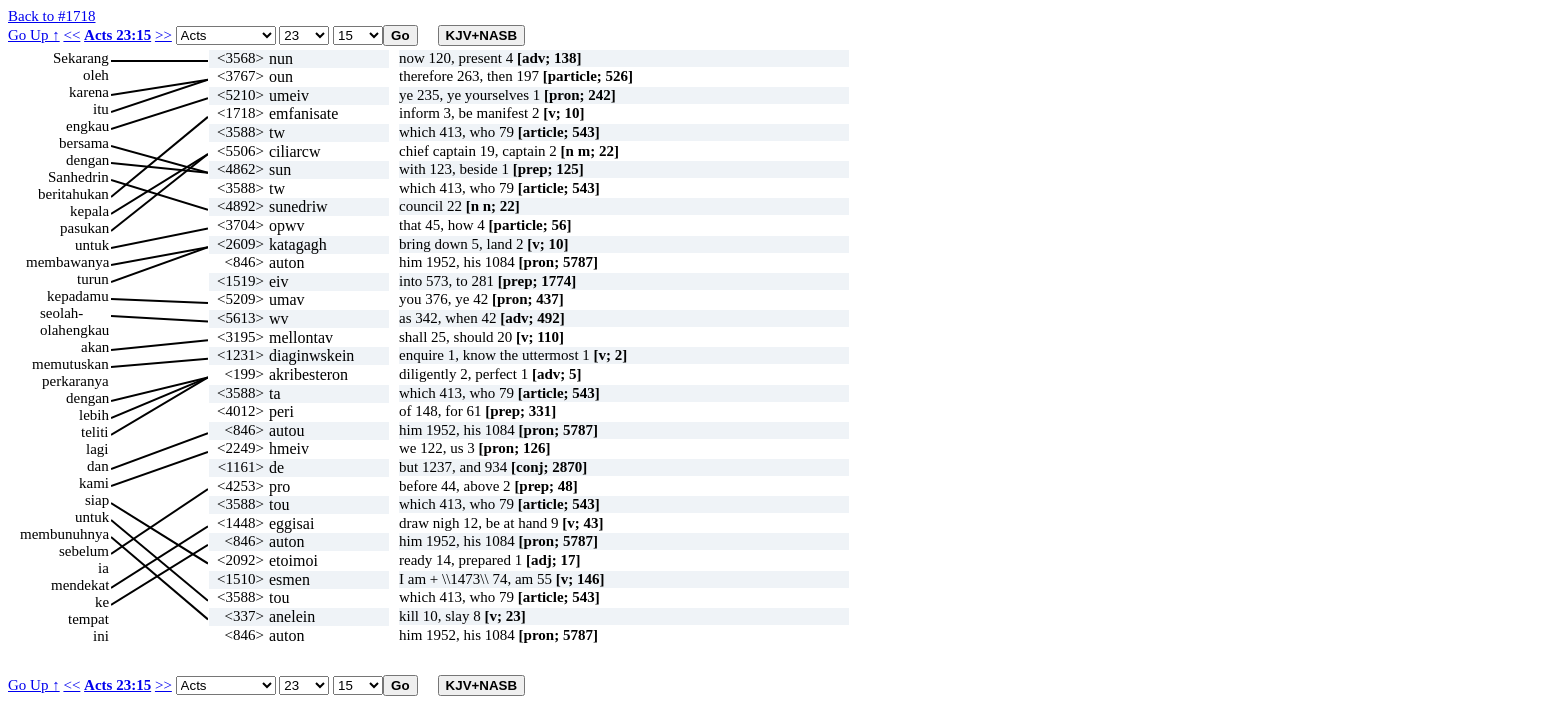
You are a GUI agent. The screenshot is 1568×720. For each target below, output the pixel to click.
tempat (88, 619)
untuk (92, 245)
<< (71, 35)
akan (95, 347)
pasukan (84, 228)
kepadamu (78, 296)
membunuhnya (64, 534)
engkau (87, 126)
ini (101, 636)
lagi (97, 449)
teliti (95, 432)
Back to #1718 (52, 16)
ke (102, 602)
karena (89, 92)
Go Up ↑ (34, 35)
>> (163, 35)
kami (94, 483)
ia (103, 568)
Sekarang (81, 58)
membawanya (67, 262)
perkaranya (75, 381)
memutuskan (70, 364)
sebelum (84, 551)
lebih (94, 415)
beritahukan (73, 194)
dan (98, 466)
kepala (89, 211)
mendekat (80, 585)
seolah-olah (61, 313)
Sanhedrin (78, 177)
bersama (84, 143)
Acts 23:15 (117, 35)
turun (93, 279)
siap (97, 500)
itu (101, 109)
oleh (96, 75)
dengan (87, 160)
